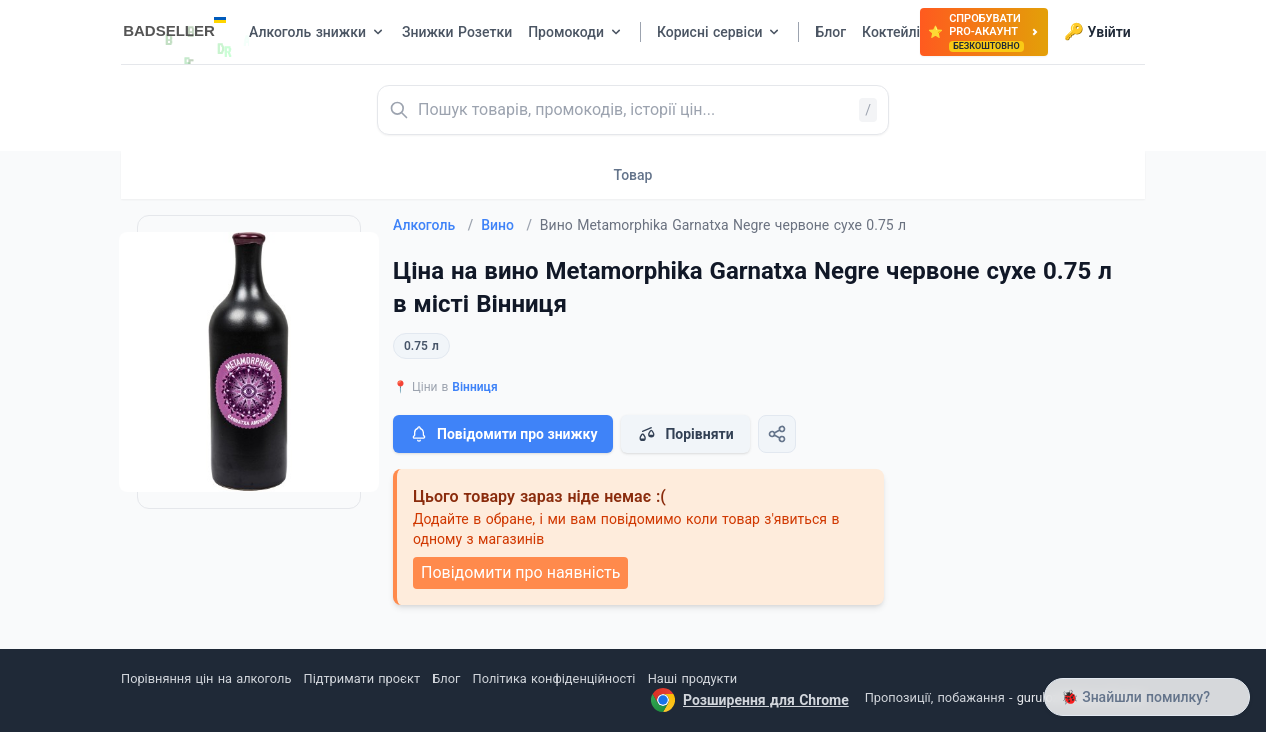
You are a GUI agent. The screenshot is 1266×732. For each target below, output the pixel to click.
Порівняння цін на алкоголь (206, 678)
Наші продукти (692, 678)
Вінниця (474, 387)
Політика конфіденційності (554, 678)
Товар (633, 175)
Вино (506, 225)
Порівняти (685, 434)
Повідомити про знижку (503, 434)
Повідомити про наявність (520, 572)
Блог (446, 678)
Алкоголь (433, 225)
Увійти (1097, 32)
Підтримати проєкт (362, 678)
